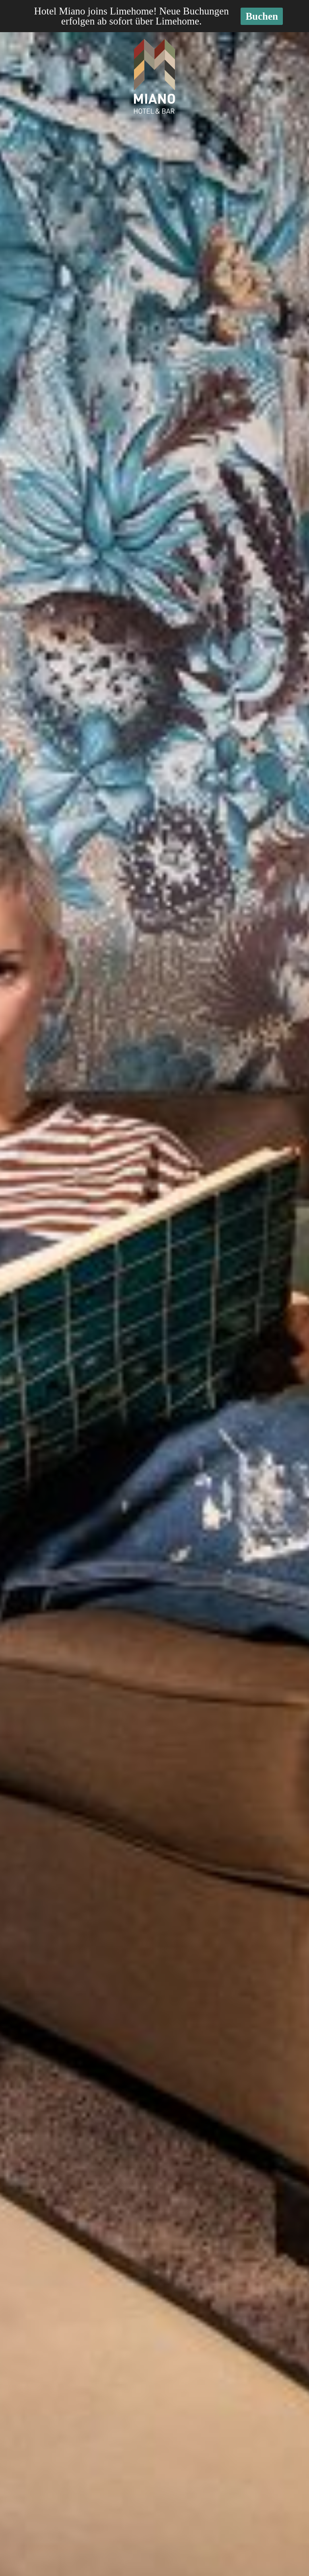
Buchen (261, 16)
